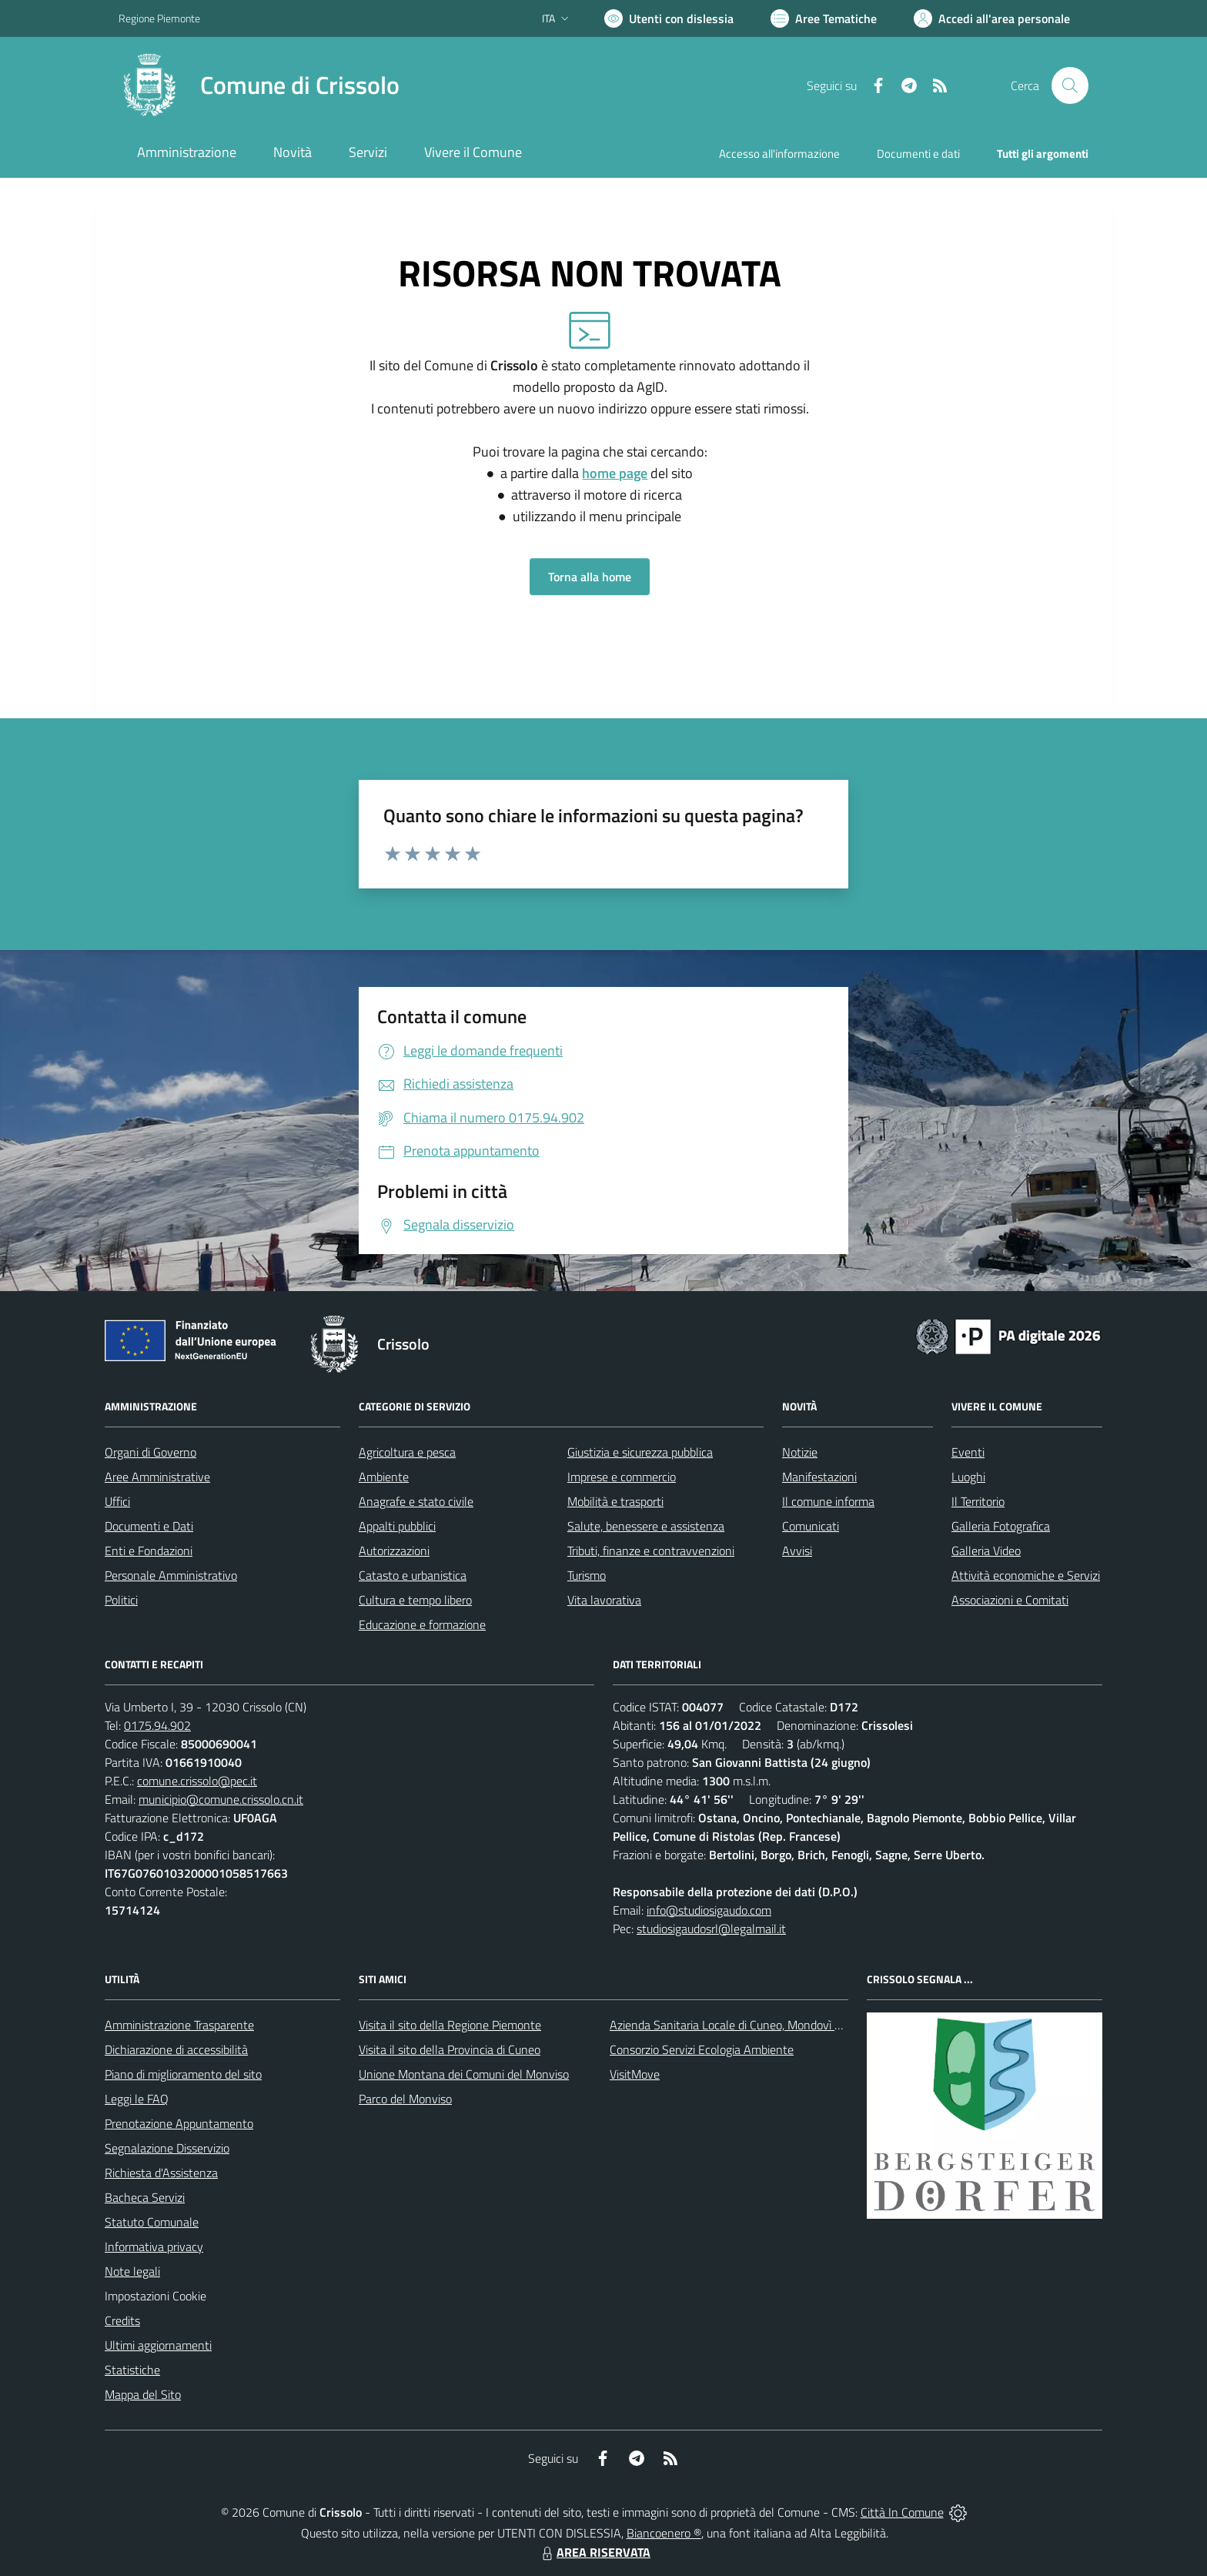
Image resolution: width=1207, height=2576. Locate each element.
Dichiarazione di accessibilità (176, 2049)
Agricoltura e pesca (407, 1452)
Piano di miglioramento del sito (183, 2074)
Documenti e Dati (149, 1526)
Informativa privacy (154, 2246)
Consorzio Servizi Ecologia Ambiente (702, 2049)
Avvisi (797, 1550)
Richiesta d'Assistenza (161, 2172)
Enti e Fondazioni (148, 1550)
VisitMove (635, 2074)
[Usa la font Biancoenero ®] (669, 18)
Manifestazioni (819, 1476)
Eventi (968, 1452)
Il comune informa (828, 1501)
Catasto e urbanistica (412, 1575)
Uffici (117, 1501)
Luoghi (968, 1476)
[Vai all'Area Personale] (991, 18)
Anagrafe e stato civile (416, 1501)
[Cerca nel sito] (1070, 85)
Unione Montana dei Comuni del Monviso (464, 2074)
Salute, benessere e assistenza (645, 1526)
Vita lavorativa (604, 1600)
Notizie (799, 1452)
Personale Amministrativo (171, 1575)
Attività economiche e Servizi (1025, 1575)
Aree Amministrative (157, 1476)
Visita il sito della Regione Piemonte (450, 2025)
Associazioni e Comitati (1009, 1600)
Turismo (586, 1575)
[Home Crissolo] (259, 85)
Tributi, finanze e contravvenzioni (650, 1550)
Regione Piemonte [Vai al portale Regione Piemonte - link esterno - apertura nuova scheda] (159, 18)
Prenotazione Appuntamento (179, 2123)
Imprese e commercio (621, 1476)
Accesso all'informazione (779, 153)
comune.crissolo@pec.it (197, 1780)
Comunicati (810, 1526)
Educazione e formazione (422, 1624)
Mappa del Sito (143, 2394)
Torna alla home (589, 576)
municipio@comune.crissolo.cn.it (221, 1799)
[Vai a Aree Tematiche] (823, 18)
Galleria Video (986, 1550)
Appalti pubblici (397, 1526)
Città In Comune (902, 2512)
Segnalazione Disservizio (167, 2148)
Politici (121, 1600)
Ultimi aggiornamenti (158, 2345)
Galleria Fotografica (1000, 1526)
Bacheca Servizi (145, 2197)
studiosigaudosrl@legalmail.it (711, 1928)
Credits (122, 2320)
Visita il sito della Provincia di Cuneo (449, 2049)
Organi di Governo (150, 1452)
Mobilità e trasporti (615, 1501)
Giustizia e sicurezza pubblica (640, 1452)
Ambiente (384, 1476)
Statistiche (132, 2369)
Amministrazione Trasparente (179, 2025)
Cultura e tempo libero (415, 1600)
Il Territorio (978, 1501)
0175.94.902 (157, 1725)
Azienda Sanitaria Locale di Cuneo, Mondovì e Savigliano (753, 2025)
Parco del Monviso (405, 2098)
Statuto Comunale (152, 2222)
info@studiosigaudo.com (709, 1910)
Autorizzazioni (394, 1550)
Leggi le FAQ (137, 2098)
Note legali (132, 2271)
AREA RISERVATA (594, 2552)
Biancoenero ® (664, 2533)
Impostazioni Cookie (155, 2296)
